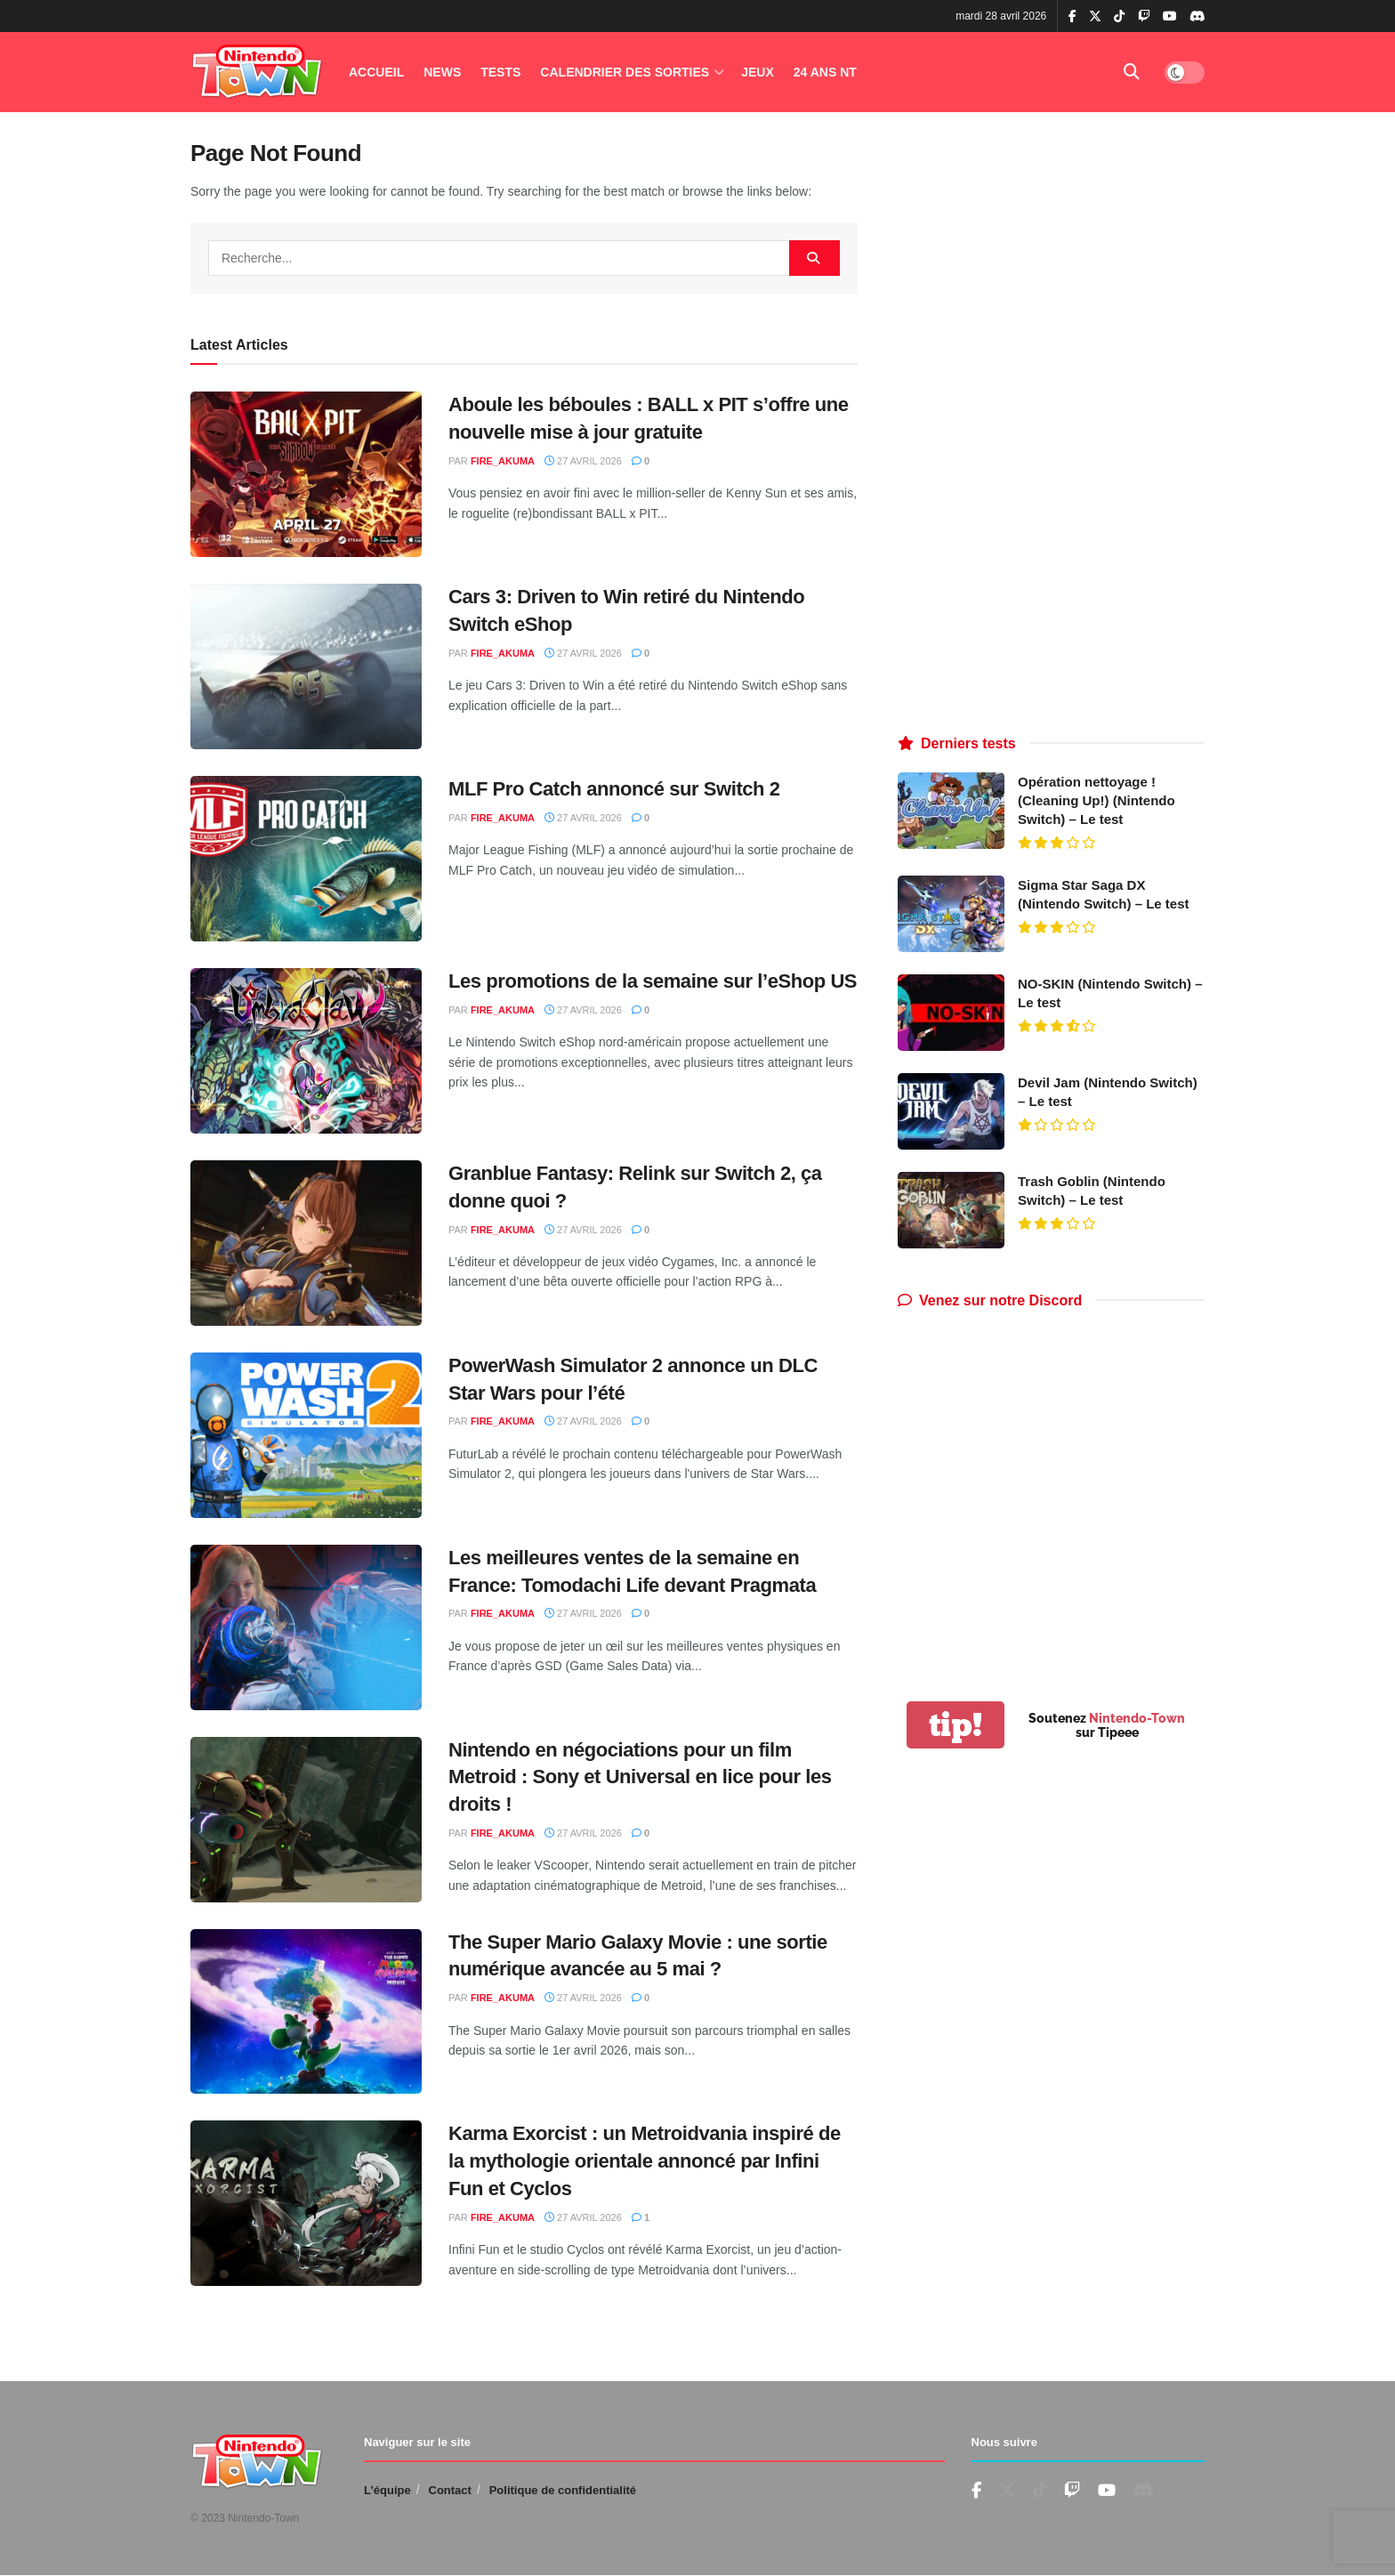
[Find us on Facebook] (976, 2491)
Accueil (376, 72)
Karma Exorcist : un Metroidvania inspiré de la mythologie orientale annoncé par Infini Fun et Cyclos (644, 2161)
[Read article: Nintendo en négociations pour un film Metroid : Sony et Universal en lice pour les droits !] (306, 1819)
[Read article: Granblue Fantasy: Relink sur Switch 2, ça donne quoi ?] (306, 1243)
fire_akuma (503, 461)
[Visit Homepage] (257, 72)
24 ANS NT (825, 72)
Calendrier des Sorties (624, 72)
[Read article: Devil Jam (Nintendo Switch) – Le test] (951, 1111)
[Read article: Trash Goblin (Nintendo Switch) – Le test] (951, 1210)
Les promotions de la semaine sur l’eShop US (652, 981)
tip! (955, 1725)
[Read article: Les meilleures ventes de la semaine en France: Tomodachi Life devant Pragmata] (306, 1627)
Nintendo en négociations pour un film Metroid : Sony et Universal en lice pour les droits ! (640, 1777)
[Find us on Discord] (1197, 17)
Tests (500, 72)
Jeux (757, 72)
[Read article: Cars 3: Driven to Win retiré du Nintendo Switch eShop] (306, 666)
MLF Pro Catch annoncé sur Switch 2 (614, 789)
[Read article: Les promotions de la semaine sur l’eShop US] (306, 1051)
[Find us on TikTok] (1119, 17)
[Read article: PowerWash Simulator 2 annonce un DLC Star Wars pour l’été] (306, 1435)
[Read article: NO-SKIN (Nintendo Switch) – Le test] (951, 1012)
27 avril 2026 (583, 461)
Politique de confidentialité (562, 2490)
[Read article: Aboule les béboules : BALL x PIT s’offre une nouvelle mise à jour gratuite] (306, 474)
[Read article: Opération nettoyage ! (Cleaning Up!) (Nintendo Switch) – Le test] (951, 810)
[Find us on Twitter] (1007, 2490)
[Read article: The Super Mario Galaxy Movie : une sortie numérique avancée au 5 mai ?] (306, 2012)
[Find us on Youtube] (1072, 2491)
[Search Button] (1132, 72)
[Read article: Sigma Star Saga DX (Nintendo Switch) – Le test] (951, 914)
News (442, 72)
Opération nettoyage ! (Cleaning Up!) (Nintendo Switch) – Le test (1096, 800)
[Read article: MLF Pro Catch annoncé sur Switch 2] (306, 858)
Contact (450, 2490)
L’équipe (387, 2490)
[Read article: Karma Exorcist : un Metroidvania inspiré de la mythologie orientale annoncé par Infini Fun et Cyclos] (306, 2203)
